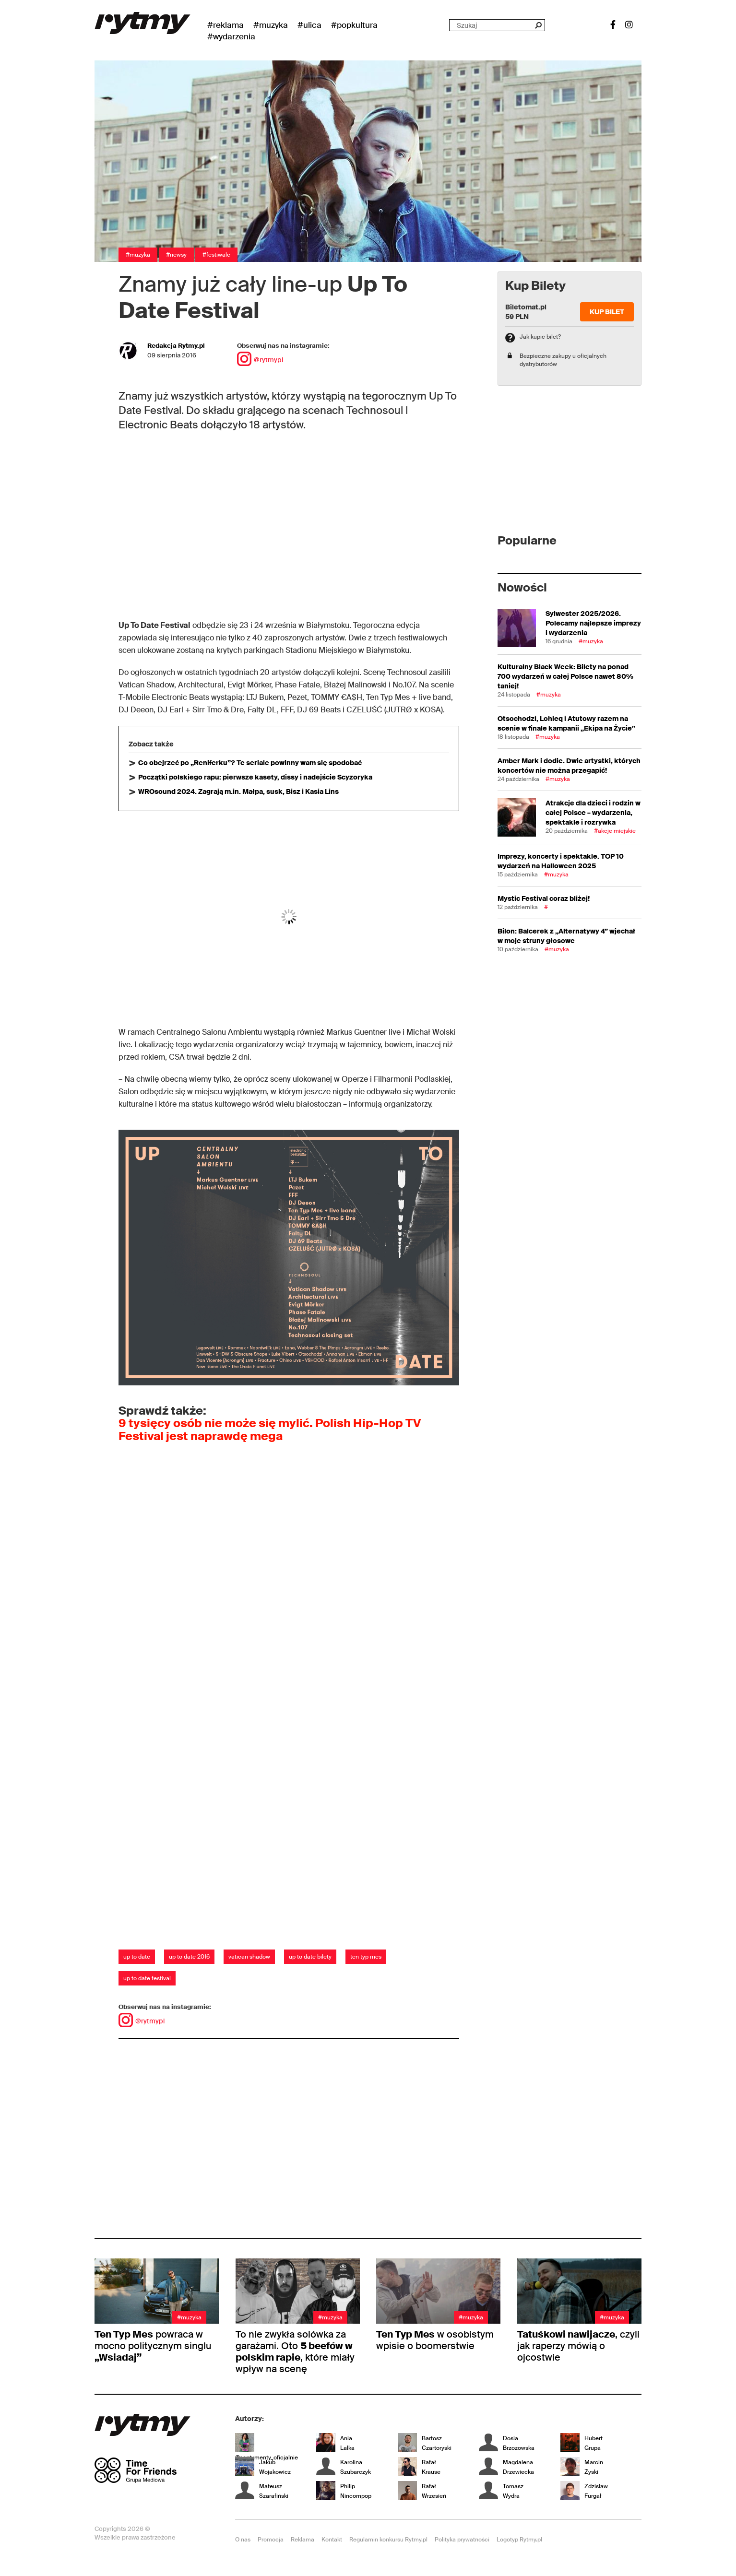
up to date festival (147, 1978)
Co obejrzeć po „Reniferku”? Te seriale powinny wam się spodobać (250, 762)
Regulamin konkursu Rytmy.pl (388, 2539)
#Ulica (309, 25)
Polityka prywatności (462, 2539)
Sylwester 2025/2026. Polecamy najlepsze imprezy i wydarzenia (593, 623)
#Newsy (176, 255)
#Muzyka (270, 25)
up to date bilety (310, 1957)
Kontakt (331, 2539)
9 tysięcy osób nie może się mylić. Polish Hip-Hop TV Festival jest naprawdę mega (270, 1429)
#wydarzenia (231, 36)
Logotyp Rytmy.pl (519, 2539)
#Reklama (225, 25)
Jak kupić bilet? (540, 337)
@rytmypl (260, 359)
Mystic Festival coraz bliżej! (544, 898)
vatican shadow (249, 1957)
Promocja (271, 2539)
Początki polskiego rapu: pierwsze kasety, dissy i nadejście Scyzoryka (255, 777)
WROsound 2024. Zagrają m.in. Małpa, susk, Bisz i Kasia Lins (238, 791)
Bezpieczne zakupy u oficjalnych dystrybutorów (563, 360)
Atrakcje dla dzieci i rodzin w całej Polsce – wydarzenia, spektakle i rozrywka (593, 813)
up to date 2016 (189, 1957)
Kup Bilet (607, 311)
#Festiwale (216, 255)
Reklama (302, 2539)
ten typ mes (365, 1957)
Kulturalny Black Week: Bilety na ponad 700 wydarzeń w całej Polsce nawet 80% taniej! (565, 676)
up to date (136, 1957)
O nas (242, 2539)
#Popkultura (354, 25)
